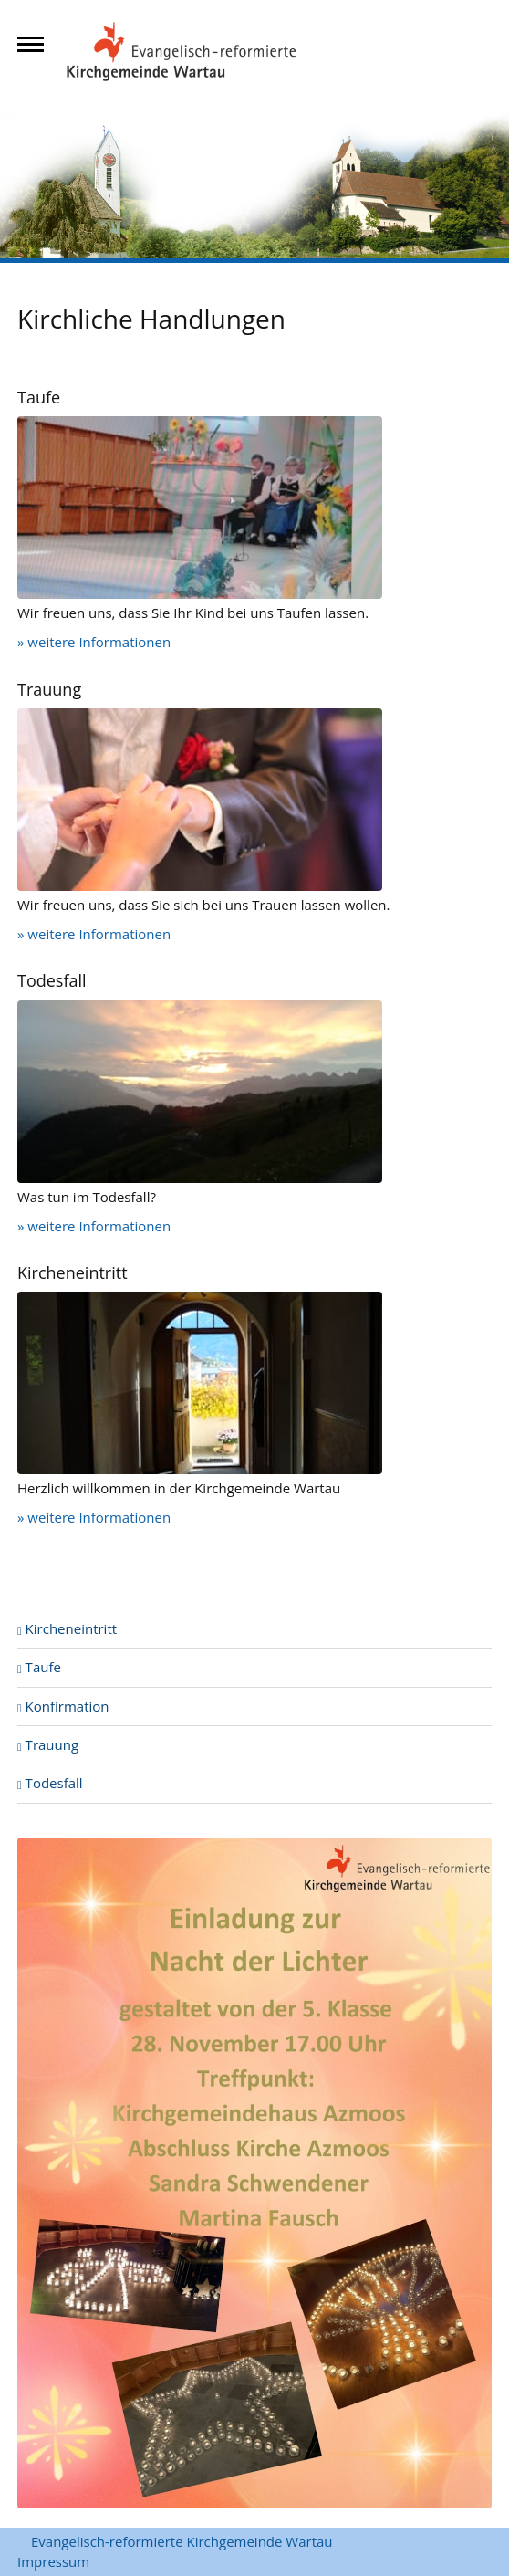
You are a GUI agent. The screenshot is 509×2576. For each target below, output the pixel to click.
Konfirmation (63, 1706)
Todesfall (50, 1783)
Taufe (39, 1667)
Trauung (47, 1744)
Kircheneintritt (67, 1628)
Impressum (53, 2561)
